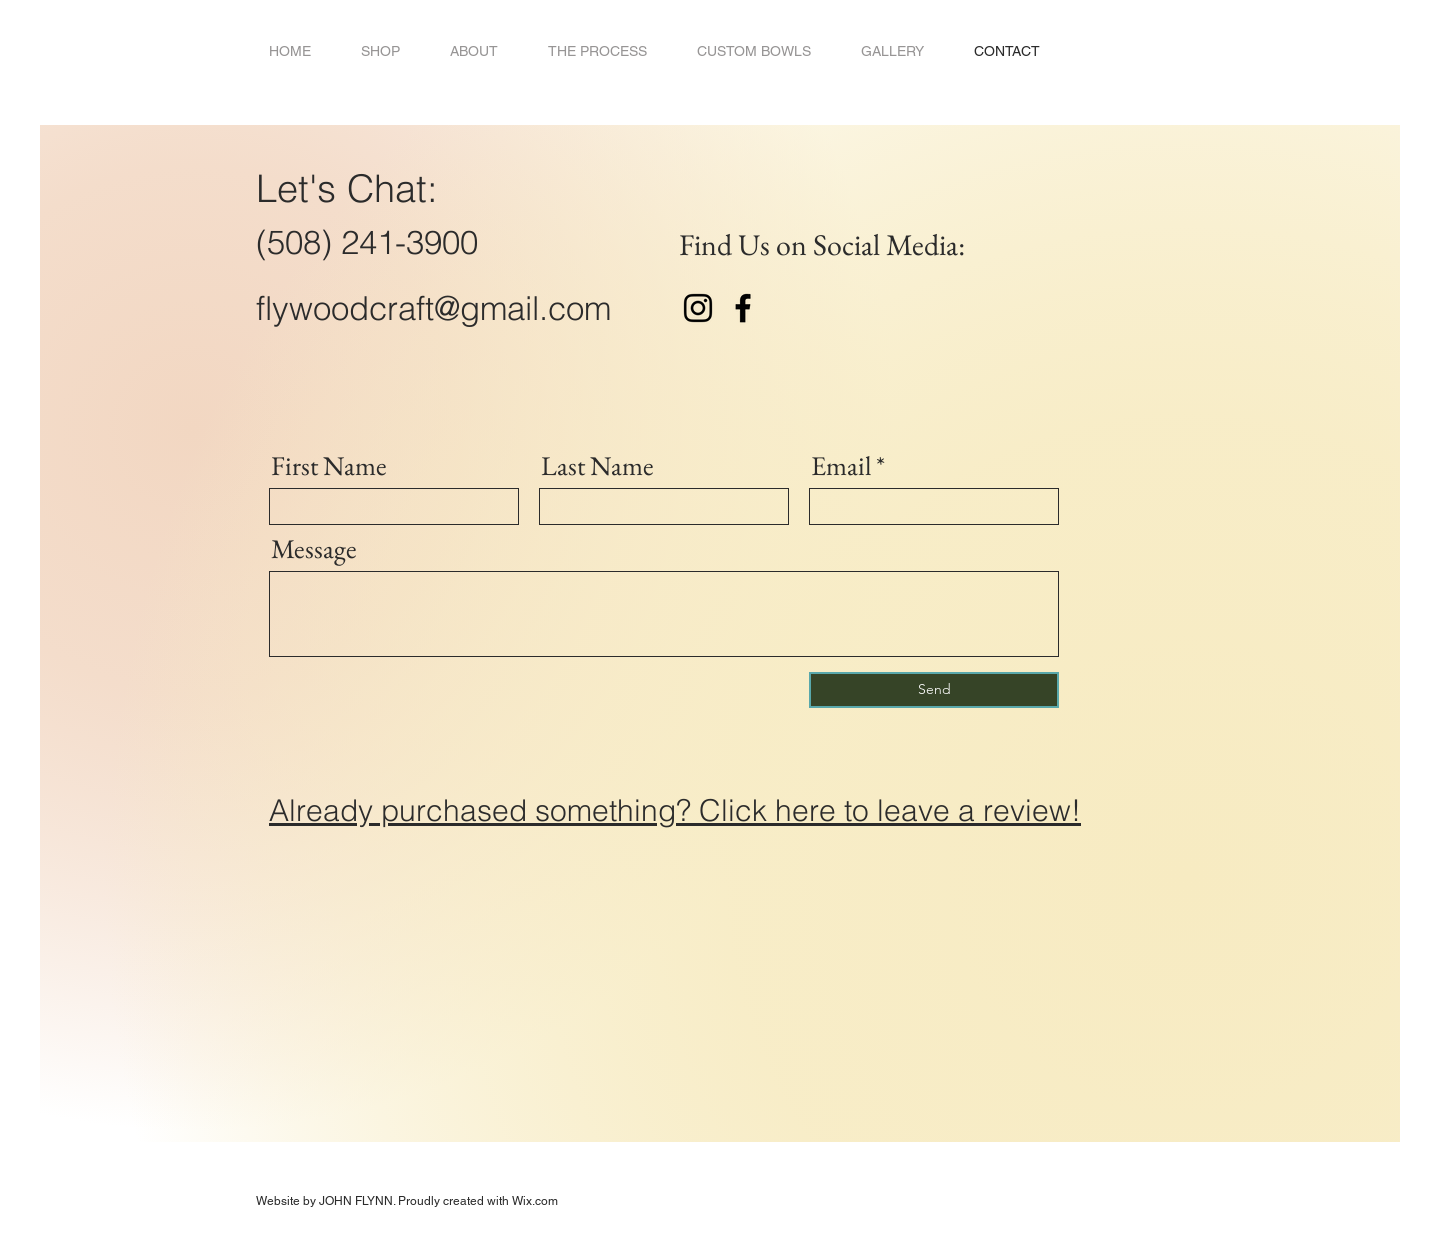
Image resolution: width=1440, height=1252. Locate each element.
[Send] (934, 690)
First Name (329, 465)
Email (841, 465)
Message (314, 548)
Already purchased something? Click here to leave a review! (675, 810)
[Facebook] (743, 308)
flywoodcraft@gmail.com (433, 308)
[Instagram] (698, 308)
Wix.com (535, 1201)
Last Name (597, 465)
